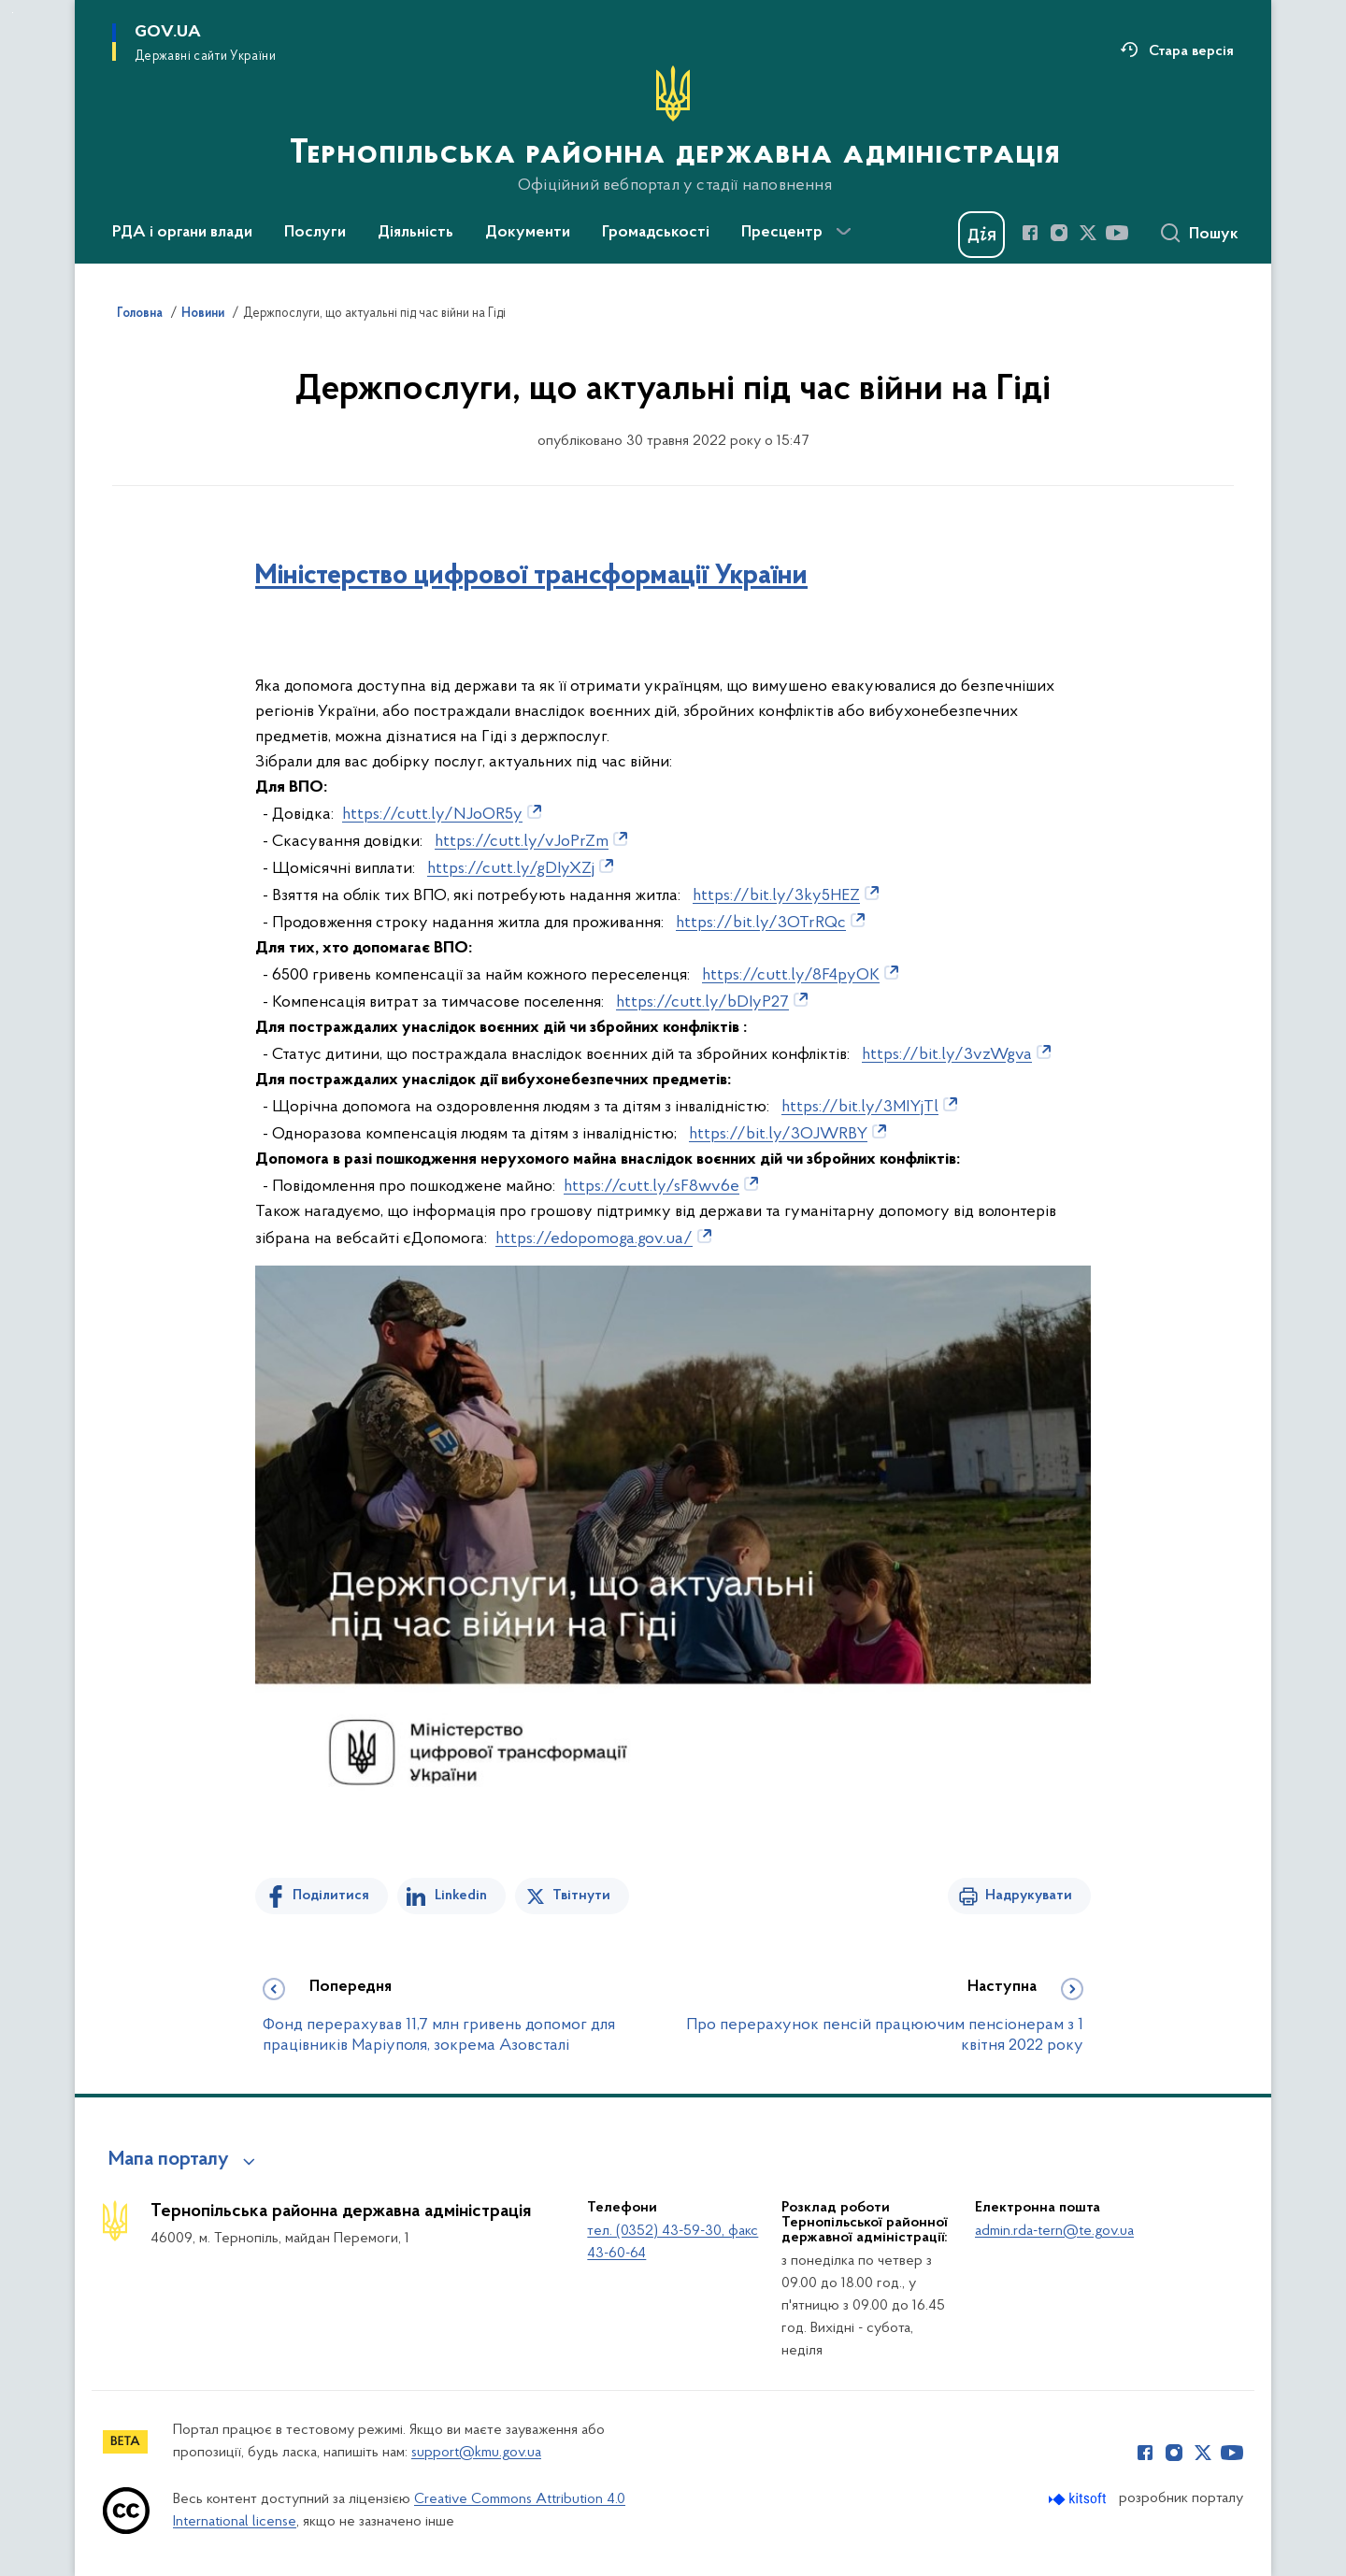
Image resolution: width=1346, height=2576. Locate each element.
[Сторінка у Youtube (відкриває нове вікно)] (1117, 233)
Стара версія (1191, 51)
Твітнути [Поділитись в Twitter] (581, 1895)
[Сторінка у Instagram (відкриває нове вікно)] (1059, 233)
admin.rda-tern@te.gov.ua (1054, 2231)
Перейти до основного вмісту (12, 12)
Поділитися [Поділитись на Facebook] (331, 1895)
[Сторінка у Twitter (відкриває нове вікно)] (1088, 233)
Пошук (1214, 234)
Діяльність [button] (415, 232)
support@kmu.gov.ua (476, 2452)
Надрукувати (1028, 1895)
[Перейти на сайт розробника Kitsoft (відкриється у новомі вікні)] (1079, 2499)
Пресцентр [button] (782, 232)
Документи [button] (527, 232)
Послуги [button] (315, 232)
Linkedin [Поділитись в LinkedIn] (461, 1895)
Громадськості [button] (655, 232)
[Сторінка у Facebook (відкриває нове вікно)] (1030, 233)
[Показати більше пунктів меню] (843, 232)
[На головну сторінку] (673, 129)
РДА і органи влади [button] (182, 232)
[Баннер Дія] (981, 234)
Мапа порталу (168, 2160)
